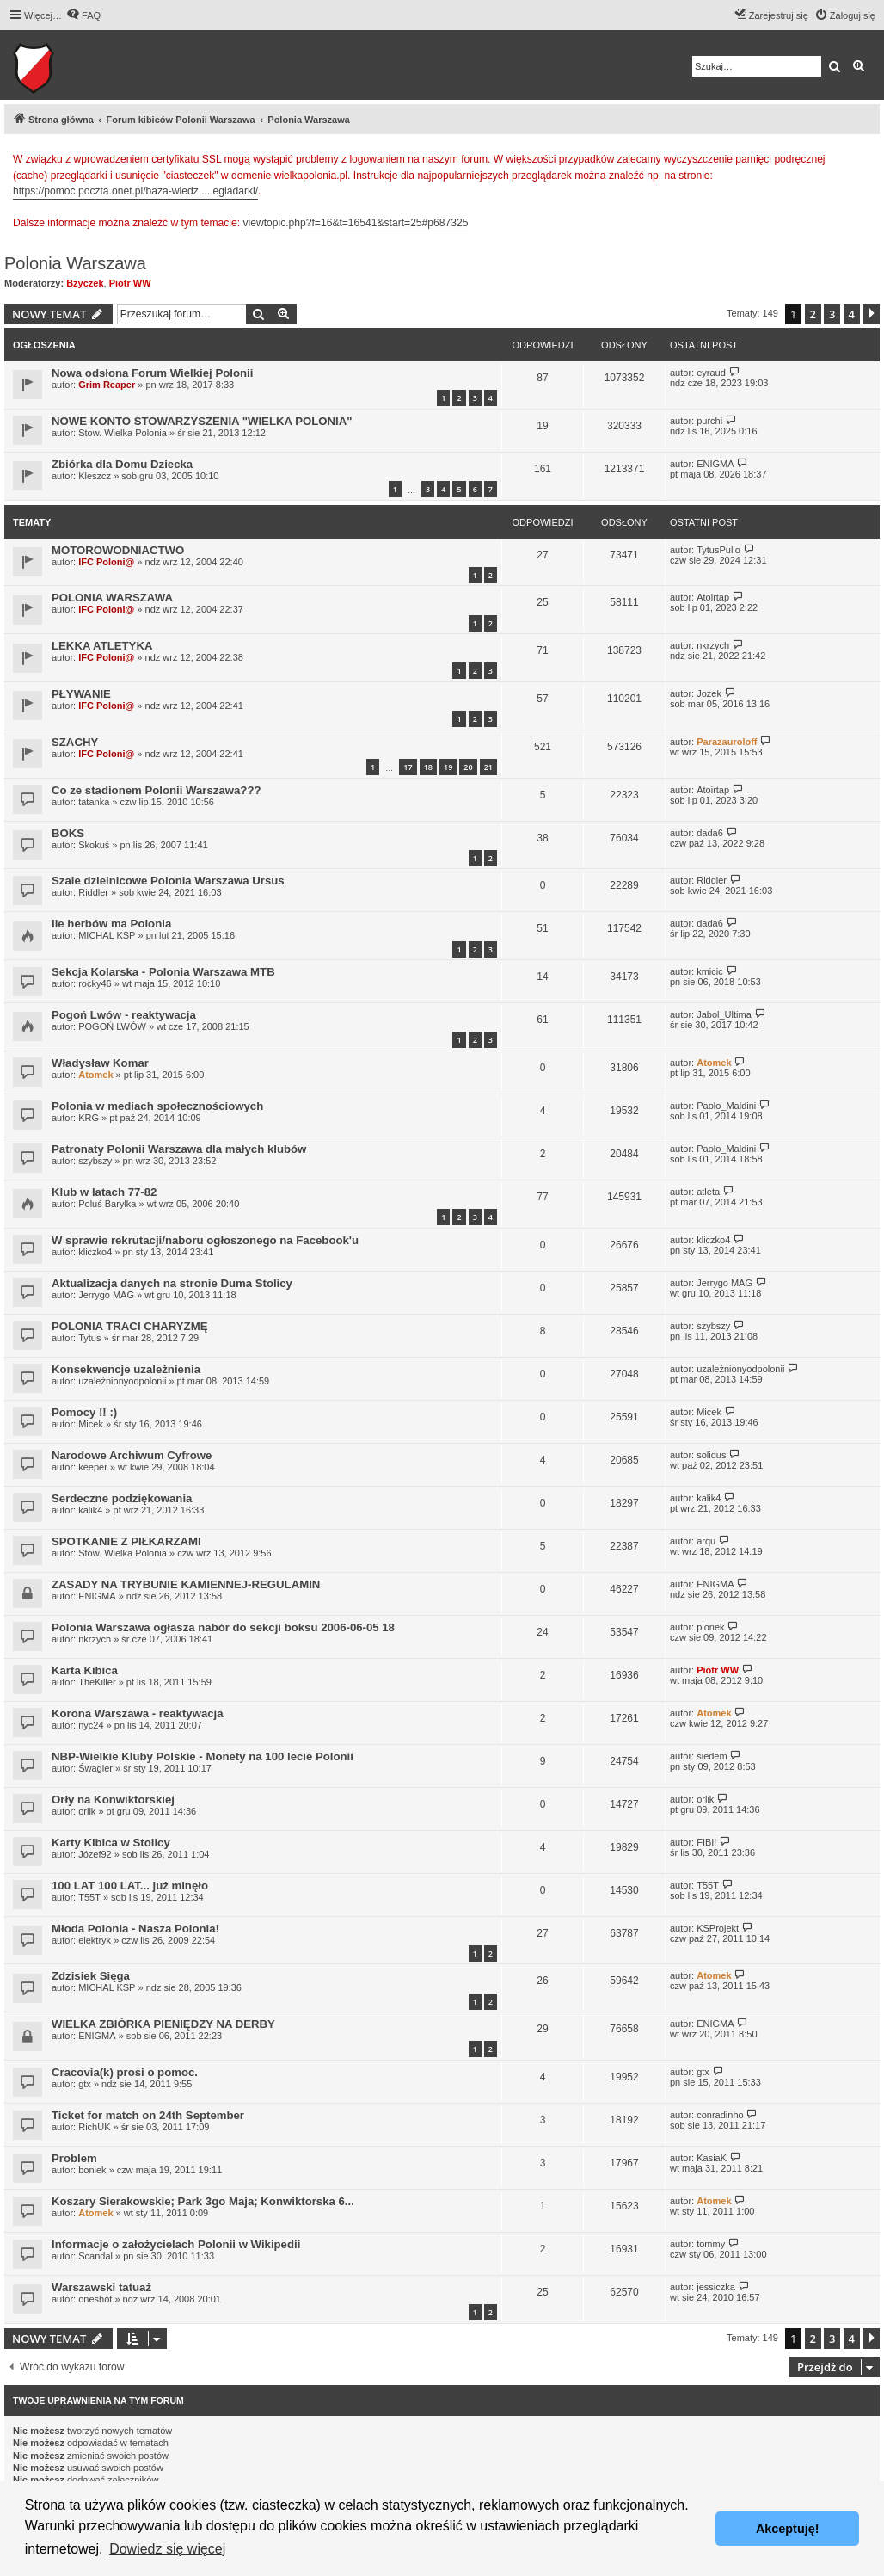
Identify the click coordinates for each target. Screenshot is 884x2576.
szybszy (95, 1161)
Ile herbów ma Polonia (111, 923)
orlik (86, 1811)
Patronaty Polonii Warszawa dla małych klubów (179, 1149)
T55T (89, 1897)
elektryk (94, 1940)
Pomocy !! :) (84, 1412)
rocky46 (95, 983)
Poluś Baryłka (107, 1204)
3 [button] (832, 314)
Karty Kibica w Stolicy (111, 1842)
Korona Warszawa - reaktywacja (138, 1713)
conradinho (720, 2115)
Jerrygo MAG (106, 1295)
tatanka (93, 802)
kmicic (710, 971)
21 (488, 767)
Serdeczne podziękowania (122, 1498)
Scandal (95, 2256)
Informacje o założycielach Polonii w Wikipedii (176, 2244)
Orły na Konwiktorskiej (113, 1799)
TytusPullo (718, 550)
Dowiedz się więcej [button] (167, 2549)
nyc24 (90, 1725)
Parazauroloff (727, 741)
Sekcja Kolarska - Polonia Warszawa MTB (163, 971)
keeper (92, 1467)
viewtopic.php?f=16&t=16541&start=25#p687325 (356, 223)
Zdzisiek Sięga (91, 1975)
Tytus (89, 1338)
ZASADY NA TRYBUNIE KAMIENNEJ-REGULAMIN (186, 1584)
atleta (708, 1191)
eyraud (711, 372)
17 (407, 767)
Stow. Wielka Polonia (122, 433)
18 (428, 767)
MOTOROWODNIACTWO (118, 550)
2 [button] (813, 314)
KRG (88, 1117)
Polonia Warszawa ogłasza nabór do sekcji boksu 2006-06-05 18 (223, 1627)
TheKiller (96, 1682)
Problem (74, 2158)
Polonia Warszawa (75, 263)
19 (448, 767)
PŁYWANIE (81, 693)
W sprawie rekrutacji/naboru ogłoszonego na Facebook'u (205, 1240)
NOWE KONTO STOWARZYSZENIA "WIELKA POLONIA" (202, 421)
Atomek (95, 1074)
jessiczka (716, 2287)
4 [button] (852, 314)
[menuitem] (83, 15)
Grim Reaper (106, 384)
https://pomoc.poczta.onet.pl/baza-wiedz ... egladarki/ (135, 191)
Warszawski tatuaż (101, 2287)
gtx (84, 2084)
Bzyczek (84, 283)
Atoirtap (713, 597)
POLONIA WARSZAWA (112, 597)
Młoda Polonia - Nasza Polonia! (135, 1928)
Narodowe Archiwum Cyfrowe (132, 1455)
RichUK (94, 2127)
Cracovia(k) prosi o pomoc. (125, 2072)
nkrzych (713, 645)
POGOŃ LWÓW (112, 1026)
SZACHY (75, 742)
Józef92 (95, 1854)
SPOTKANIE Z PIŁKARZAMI (126, 1541)
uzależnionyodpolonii (122, 1381)
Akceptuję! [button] (788, 2529)
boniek (92, 2170)
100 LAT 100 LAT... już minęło (130, 1885)
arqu (706, 1541)
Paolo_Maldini (726, 1105)
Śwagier (95, 1768)
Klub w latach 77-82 (104, 1192)
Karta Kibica (85, 1670)
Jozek (709, 693)
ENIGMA (715, 464)
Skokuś (93, 845)
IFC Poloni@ (106, 562)
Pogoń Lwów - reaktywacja (124, 1014)
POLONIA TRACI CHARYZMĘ (129, 1326)
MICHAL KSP (106, 935)
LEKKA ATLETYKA (102, 645)
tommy (711, 2244)
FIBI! (706, 1842)
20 (467, 767)
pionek (710, 1627)
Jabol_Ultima (724, 1014)
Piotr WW (130, 283)
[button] (871, 314)
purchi (709, 421)
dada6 (710, 833)
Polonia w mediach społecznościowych (157, 1106)
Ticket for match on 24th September (148, 2115)
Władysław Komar (100, 1063)
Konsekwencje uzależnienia (126, 1369)
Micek (90, 1424)
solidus (711, 1455)
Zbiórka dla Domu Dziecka (122, 464)
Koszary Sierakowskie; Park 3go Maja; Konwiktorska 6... (203, 2201)
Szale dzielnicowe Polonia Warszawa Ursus (168, 880)
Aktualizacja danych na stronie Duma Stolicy (172, 1283)
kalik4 (90, 1510)
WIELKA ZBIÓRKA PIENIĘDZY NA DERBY (163, 2024)
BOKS (68, 833)
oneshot (95, 2299)
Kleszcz (94, 476)
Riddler (93, 892)
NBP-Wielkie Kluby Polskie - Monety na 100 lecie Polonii (202, 1756)
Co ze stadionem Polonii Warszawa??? (156, 790)
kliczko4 (95, 1252)
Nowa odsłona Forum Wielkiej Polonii (152, 373)
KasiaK (712, 2158)
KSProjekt (718, 1928)
